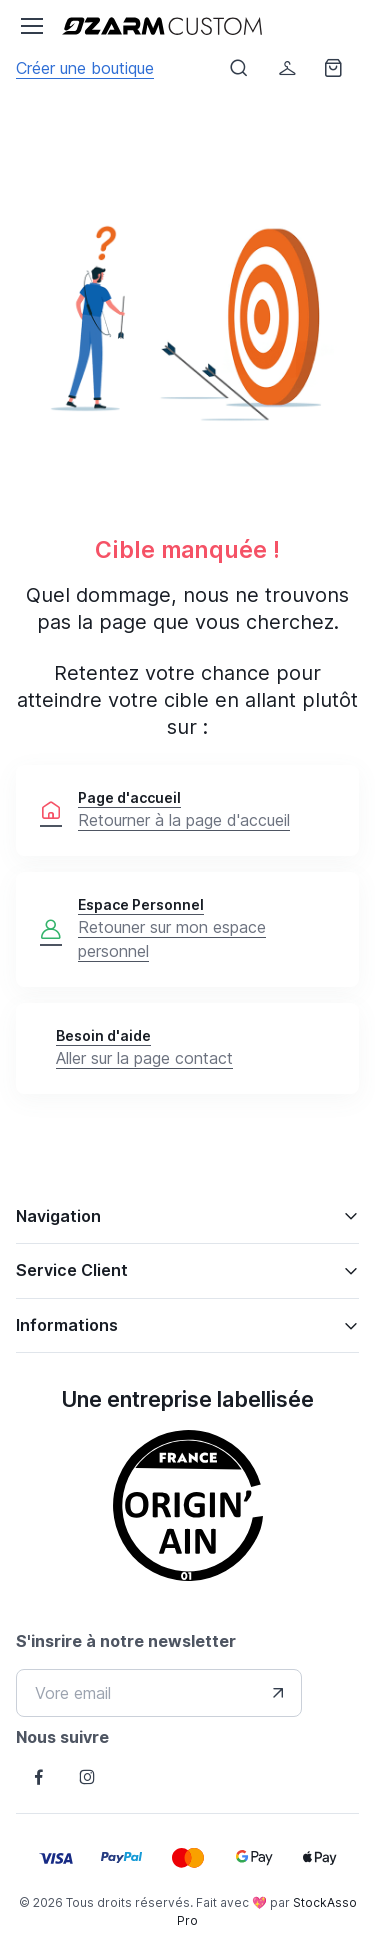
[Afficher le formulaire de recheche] (239, 68)
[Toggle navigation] (31, 26)
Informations (67, 1325)
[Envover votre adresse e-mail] (278, 1693)
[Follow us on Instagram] (87, 1777)
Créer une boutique (85, 68)
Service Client (72, 1270)
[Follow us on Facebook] (39, 1777)
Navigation (58, 1216)
